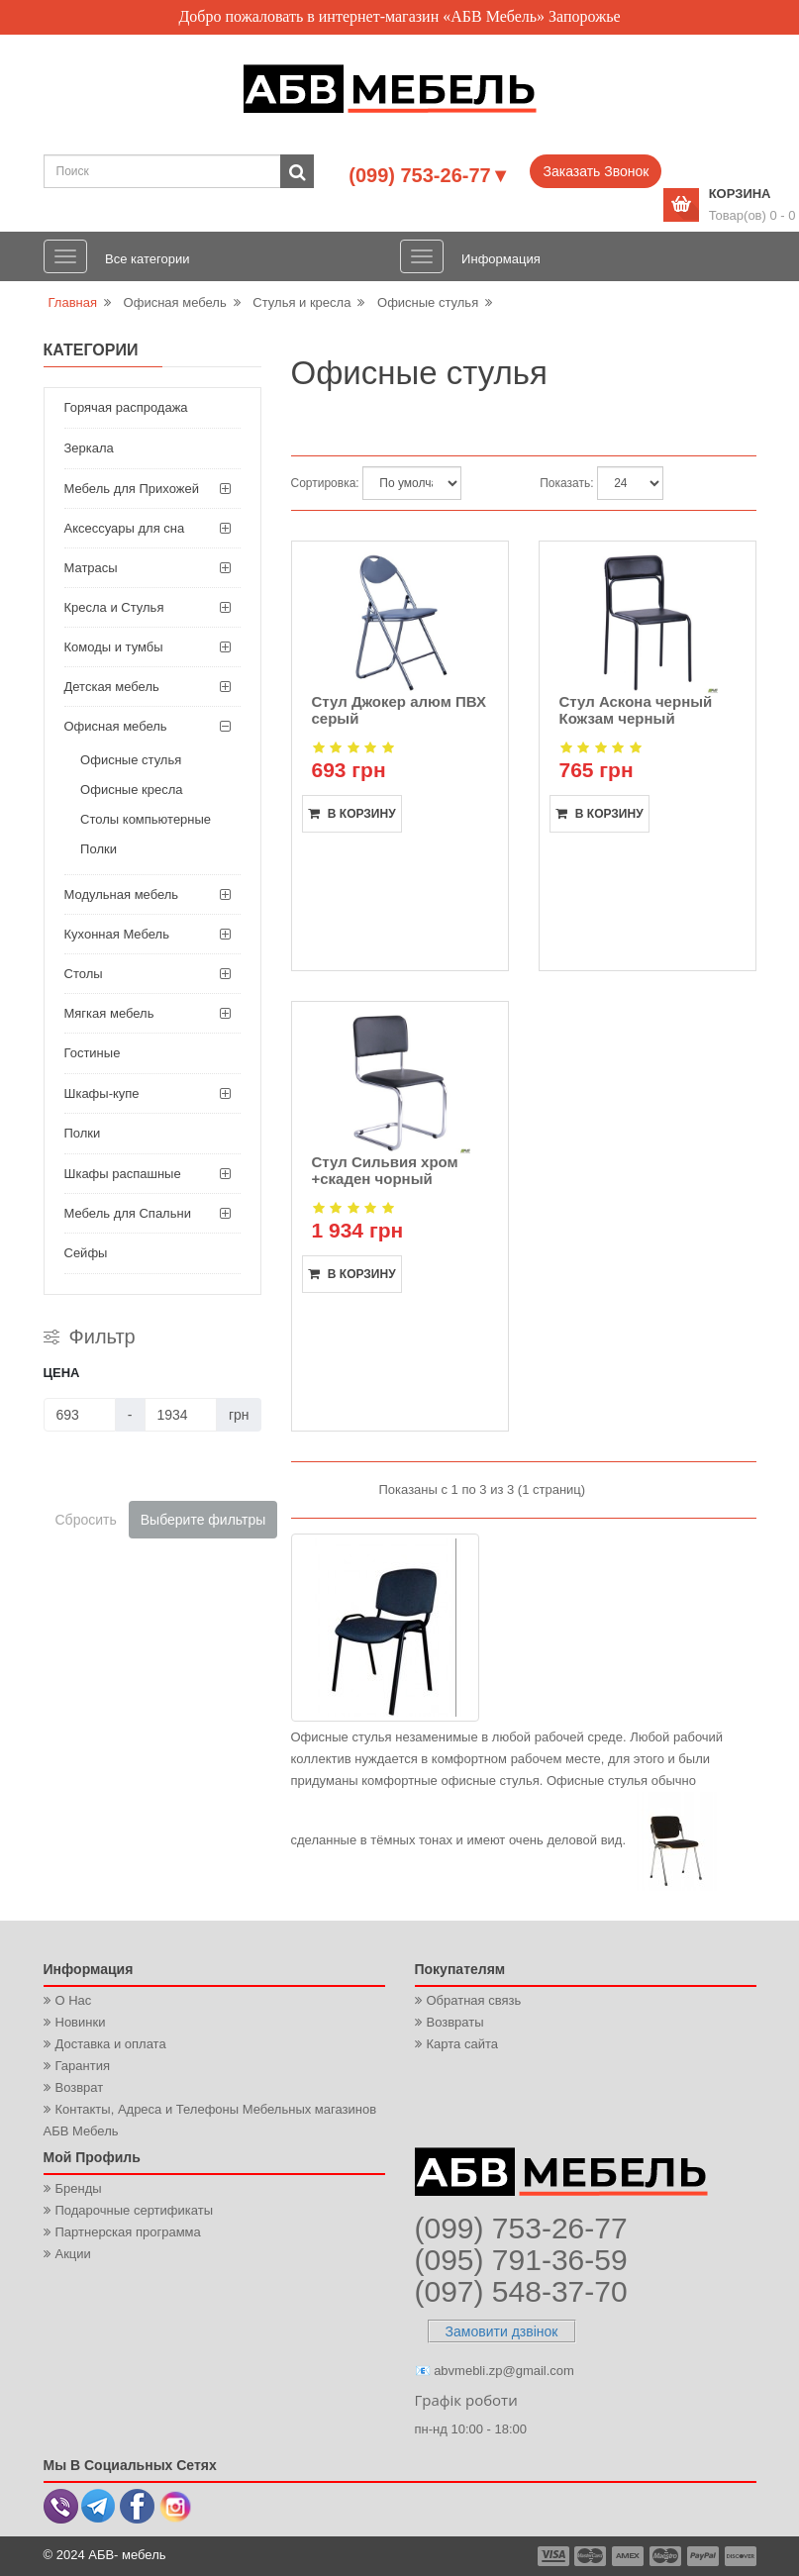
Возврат (79, 2087)
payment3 (629, 2556)
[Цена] (80, 1415)
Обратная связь (474, 2000)
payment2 (591, 2556)
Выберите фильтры (203, 1520)
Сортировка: (325, 483)
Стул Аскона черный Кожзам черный (636, 710)
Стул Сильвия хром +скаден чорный (385, 1170)
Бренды (78, 2188)
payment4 (667, 2556)
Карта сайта (462, 2043)
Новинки (80, 2022)
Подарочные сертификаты (134, 2210)
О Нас (73, 2000)
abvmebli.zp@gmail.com (504, 2370)
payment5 (703, 2556)
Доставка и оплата (110, 2043)
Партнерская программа (128, 2232)
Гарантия (82, 2065)
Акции (73, 2253)
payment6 (738, 2556)
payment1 (555, 2556)
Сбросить (86, 1520)
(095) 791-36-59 (521, 2259)
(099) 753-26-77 (521, 2228)
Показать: (566, 483)
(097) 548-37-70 (521, 2291)
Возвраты (455, 2022)
